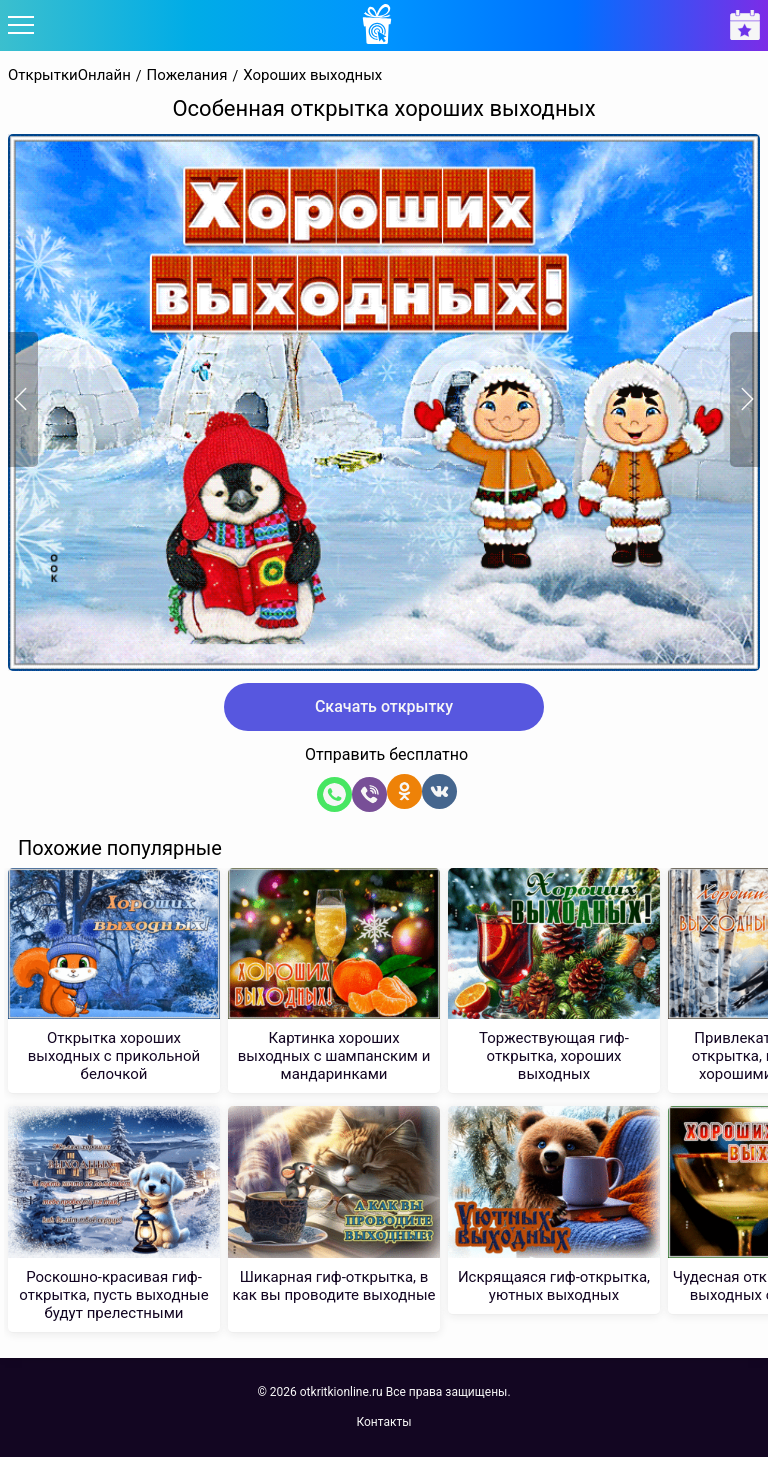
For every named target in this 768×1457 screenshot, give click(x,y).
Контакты (383, 1422)
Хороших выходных (312, 75)
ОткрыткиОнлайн (69, 75)
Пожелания (187, 75)
